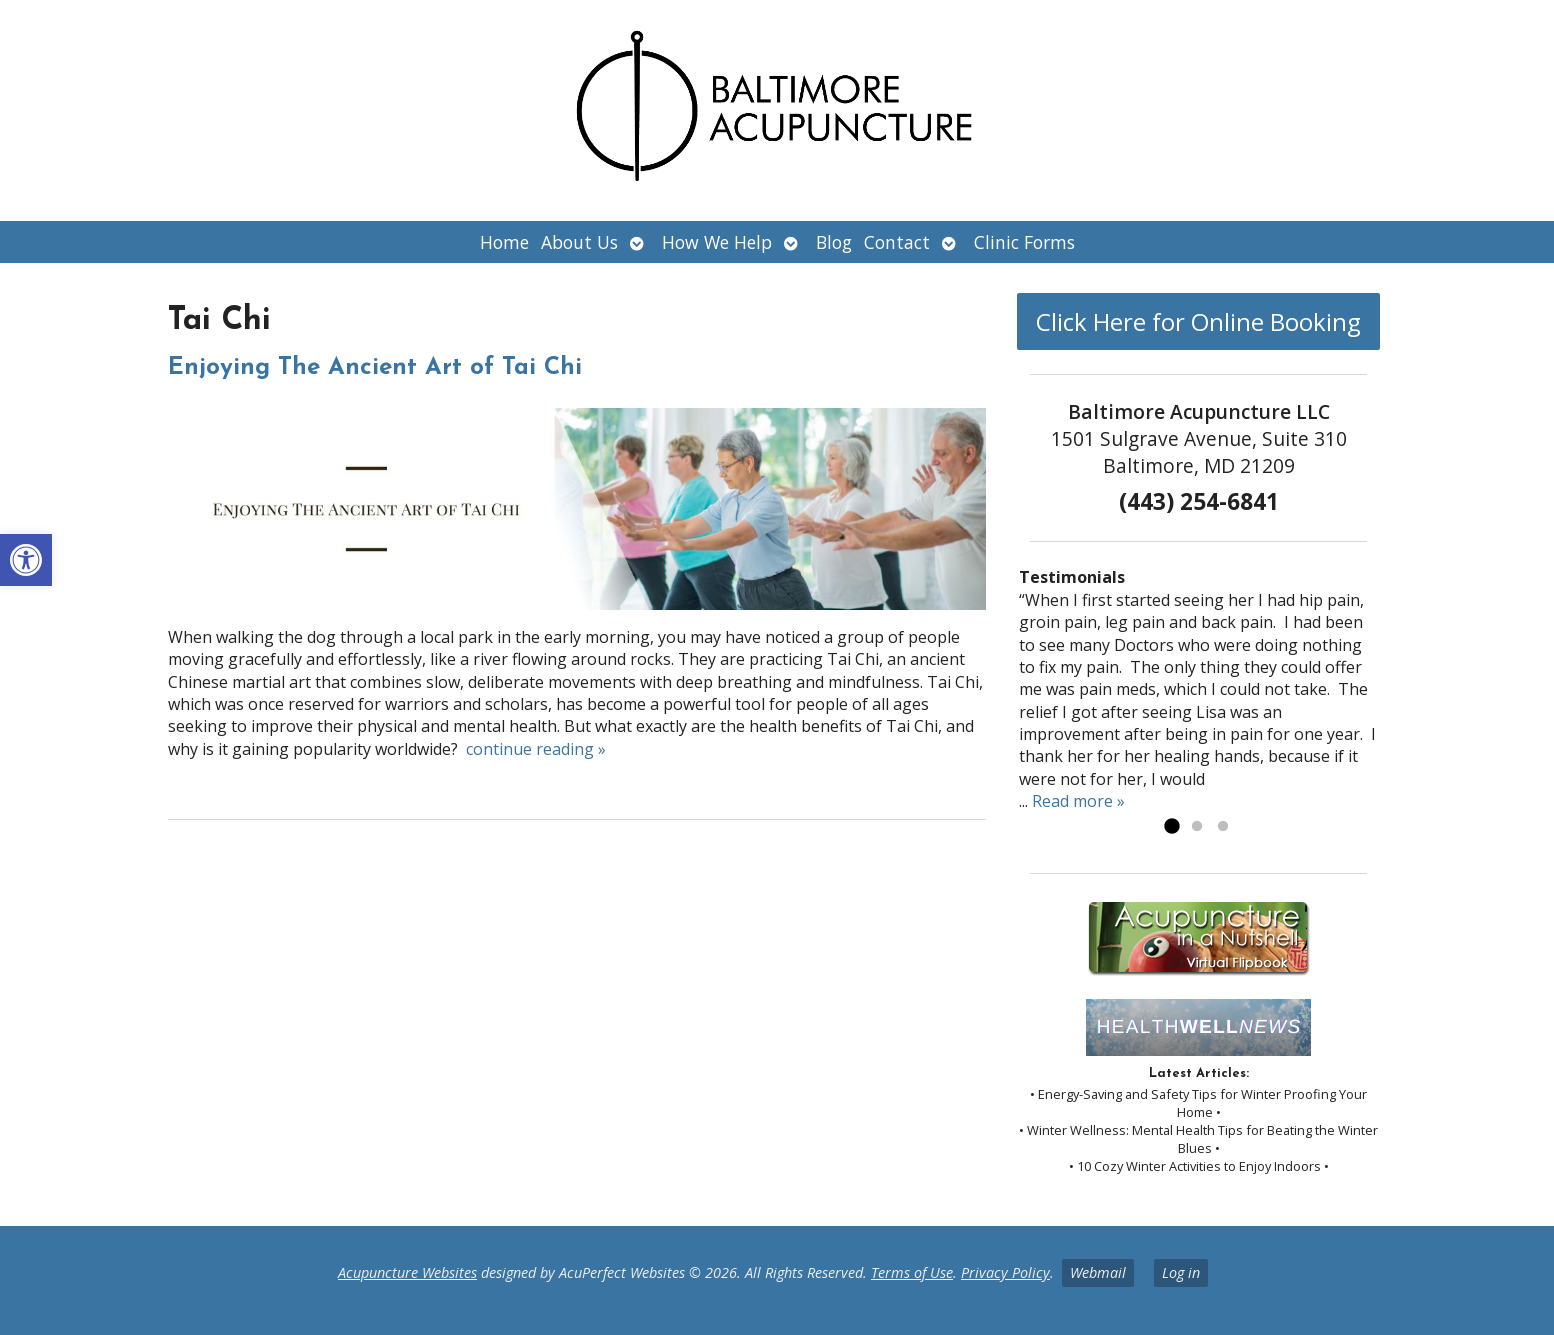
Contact (897, 242)
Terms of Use (912, 1272)
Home (504, 242)
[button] (26, 560)
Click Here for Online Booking (1198, 321)
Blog (834, 242)
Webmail (1098, 1272)
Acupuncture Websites (407, 1272)
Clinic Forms (1024, 242)
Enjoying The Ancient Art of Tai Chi (375, 368)
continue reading (536, 749)
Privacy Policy (1005, 1272)
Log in (1181, 1272)
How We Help (717, 242)
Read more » (1078, 801)
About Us (579, 242)
